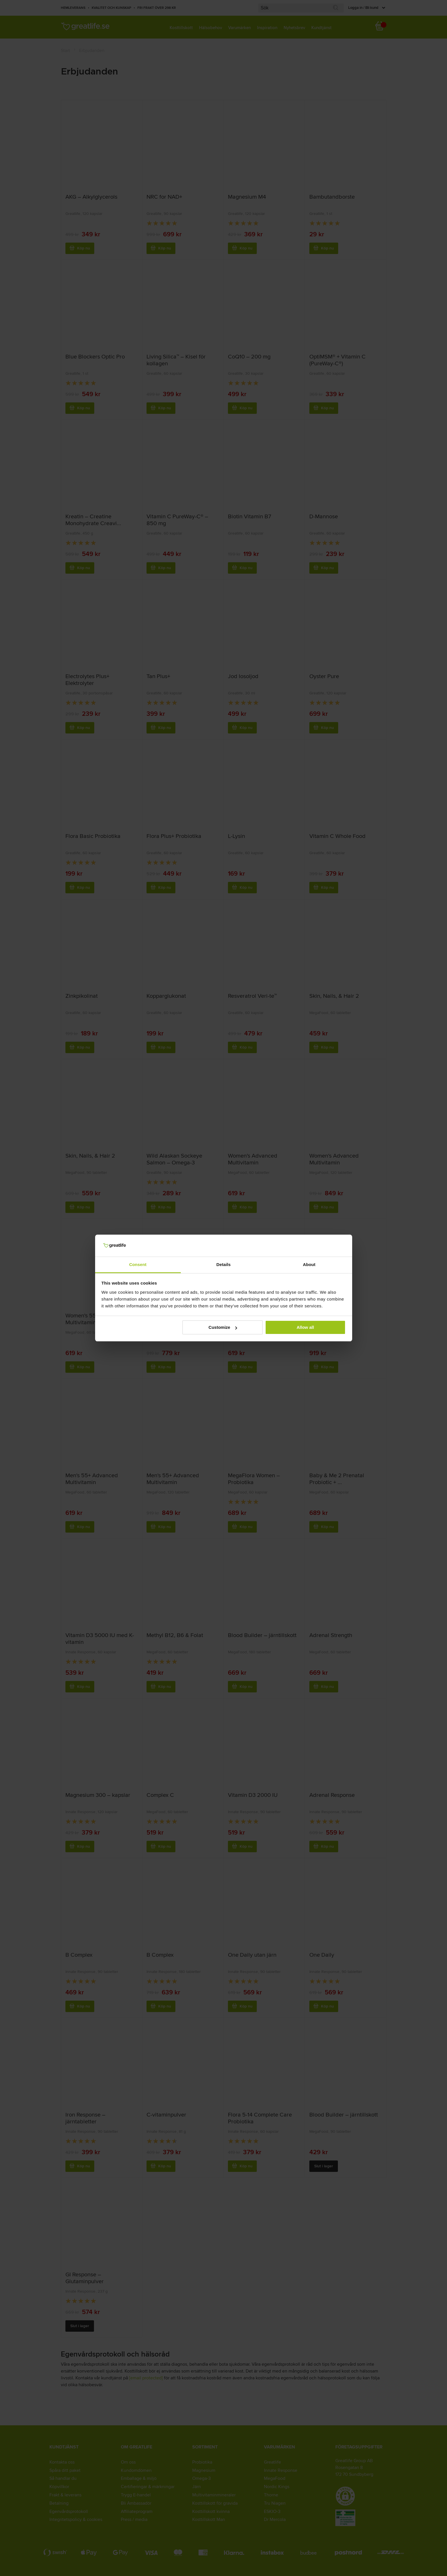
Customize (223, 1327)
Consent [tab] (138, 1264)
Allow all (305, 1327)
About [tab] (309, 1264)
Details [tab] (224, 1264)
